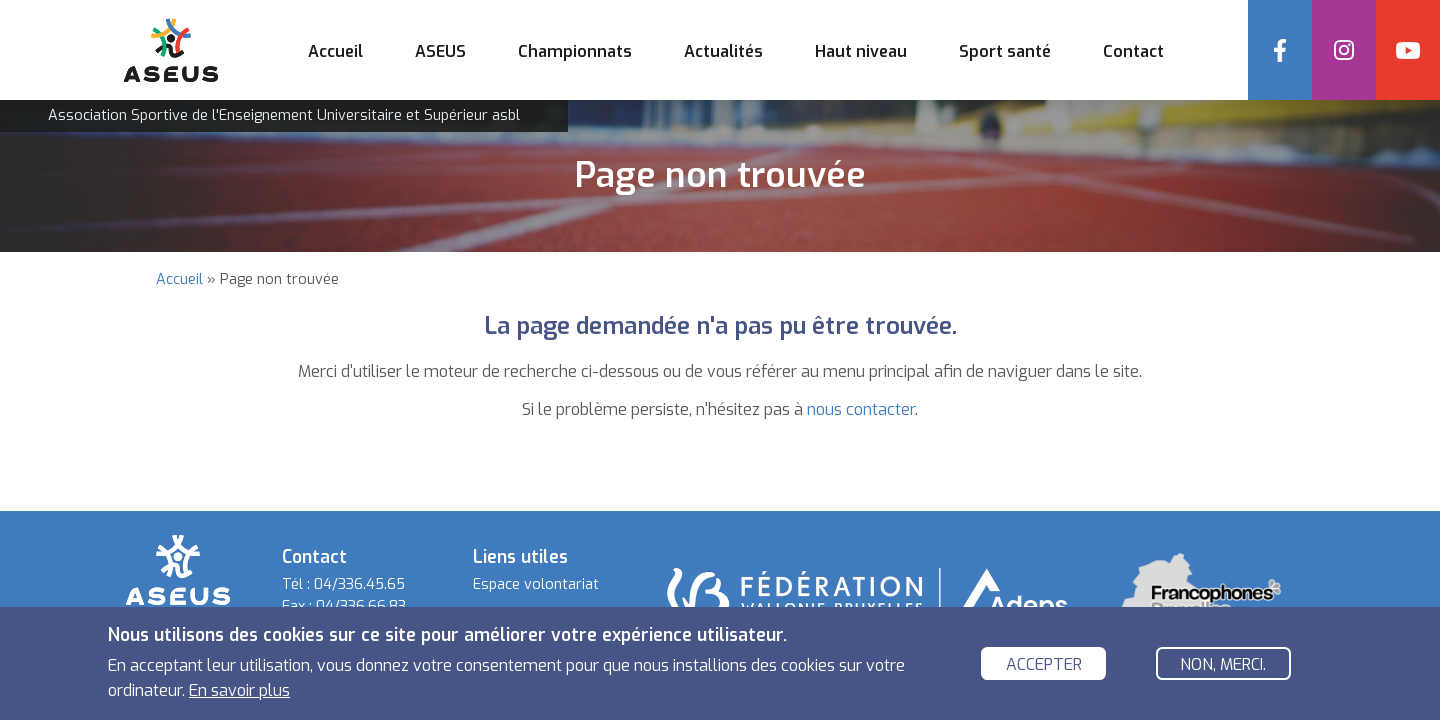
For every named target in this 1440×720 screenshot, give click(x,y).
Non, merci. (1223, 667)
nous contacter (861, 409)
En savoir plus (239, 693)
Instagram (1344, 50)
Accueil (335, 51)
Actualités (723, 51)
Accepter (1044, 667)
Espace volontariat (536, 584)
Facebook (1280, 50)
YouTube (1408, 50)
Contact (1133, 51)
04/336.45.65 (359, 584)
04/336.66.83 (361, 606)
